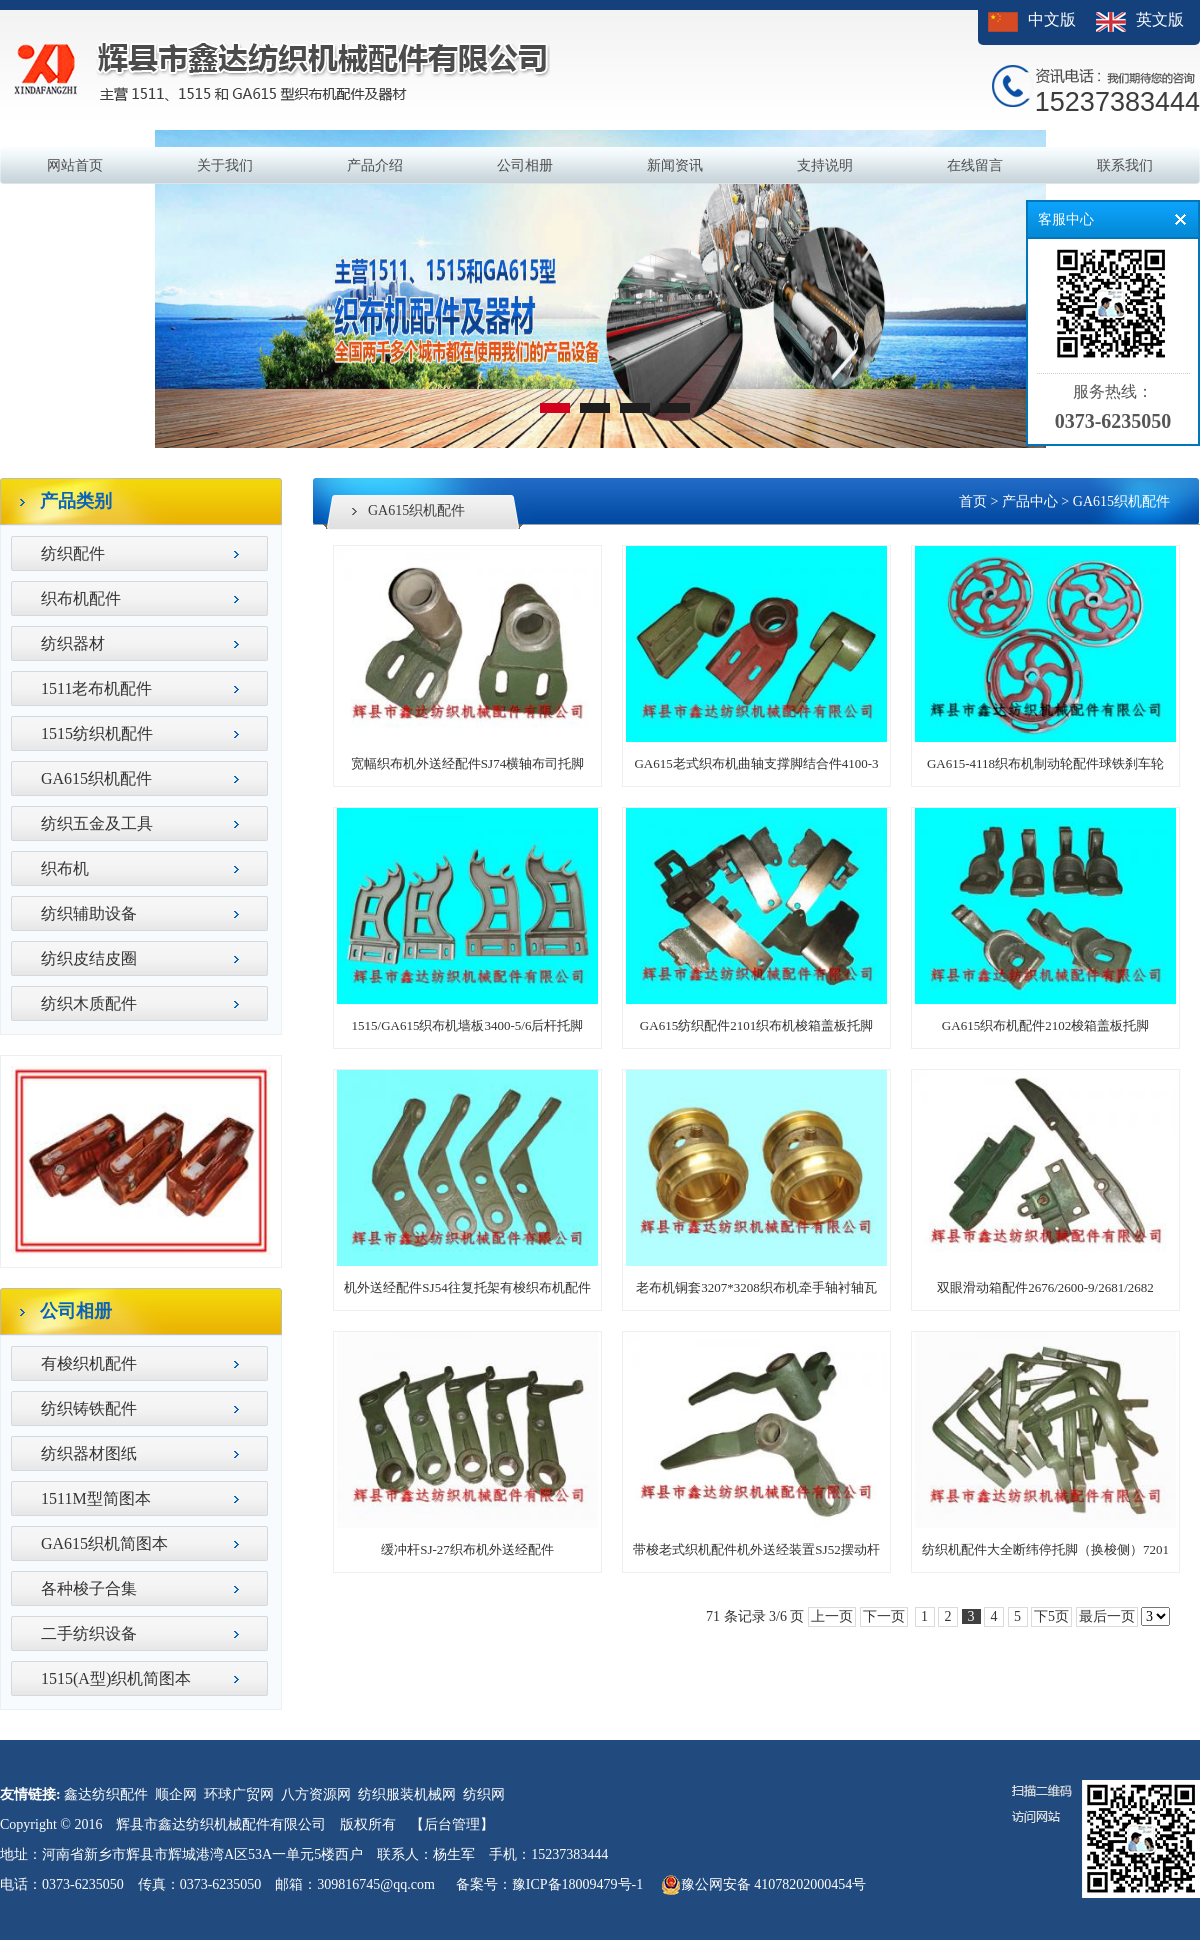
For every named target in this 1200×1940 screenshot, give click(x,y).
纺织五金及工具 (97, 823)
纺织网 (484, 1794)
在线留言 (975, 165)
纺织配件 (73, 553)
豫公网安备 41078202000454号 (764, 1885)
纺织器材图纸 (89, 1453)
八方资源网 (316, 1794)
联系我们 (1125, 165)
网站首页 (75, 165)
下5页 (1051, 1616)
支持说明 (825, 165)
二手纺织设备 (89, 1633)
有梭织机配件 (89, 1363)
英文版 (1160, 19)
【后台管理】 (452, 1824)
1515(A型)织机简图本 (116, 1678)
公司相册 (525, 165)
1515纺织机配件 (97, 733)
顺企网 (176, 1794)
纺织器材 (73, 643)
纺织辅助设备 (89, 913)
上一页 (832, 1616)
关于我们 (225, 165)
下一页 (884, 1616)
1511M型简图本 (96, 1498)
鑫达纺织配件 (106, 1794)
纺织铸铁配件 (89, 1408)
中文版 (1052, 19)
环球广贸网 (239, 1794)
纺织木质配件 (89, 1003)
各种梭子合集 (89, 1588)
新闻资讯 (675, 165)
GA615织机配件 (96, 778)
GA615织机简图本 (104, 1543)
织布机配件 (81, 598)
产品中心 (1030, 501)
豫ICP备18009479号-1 (577, 1884)
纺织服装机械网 (407, 1794)
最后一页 (1107, 1616)
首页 (973, 501)
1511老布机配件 (96, 688)
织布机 (65, 868)
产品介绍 (375, 165)
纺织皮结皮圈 (89, 958)
